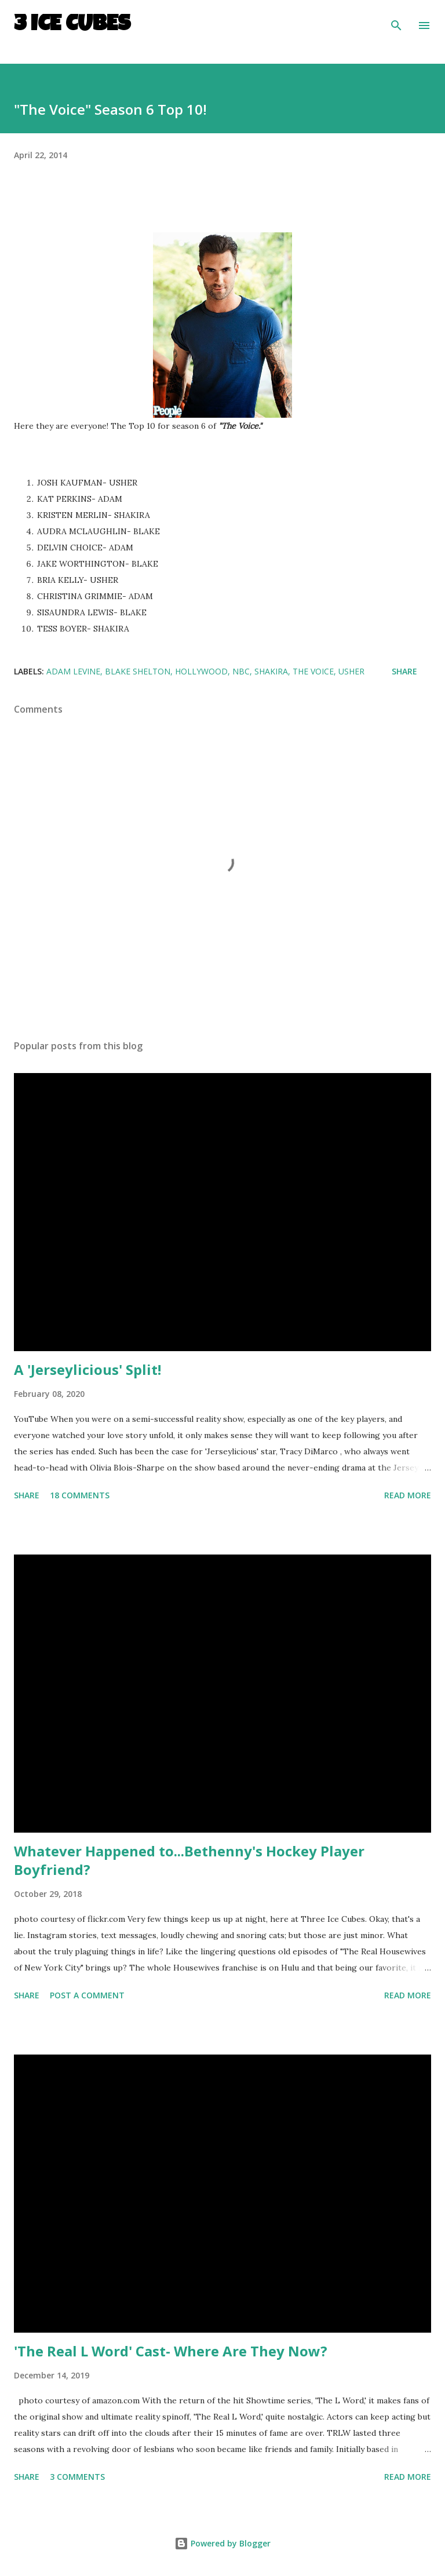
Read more (407, 1495)
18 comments (80, 1495)
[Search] (396, 21)
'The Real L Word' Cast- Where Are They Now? (170, 2350)
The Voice (313, 671)
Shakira (271, 671)
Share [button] (404, 671)
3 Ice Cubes (72, 25)
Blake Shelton (137, 671)
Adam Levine (73, 671)
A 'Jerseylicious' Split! (87, 1369)
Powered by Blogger (222, 2543)
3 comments (77, 2476)
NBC (241, 671)
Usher (351, 671)
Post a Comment (87, 1995)
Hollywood (201, 671)
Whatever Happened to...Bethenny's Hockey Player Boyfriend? (189, 1860)
